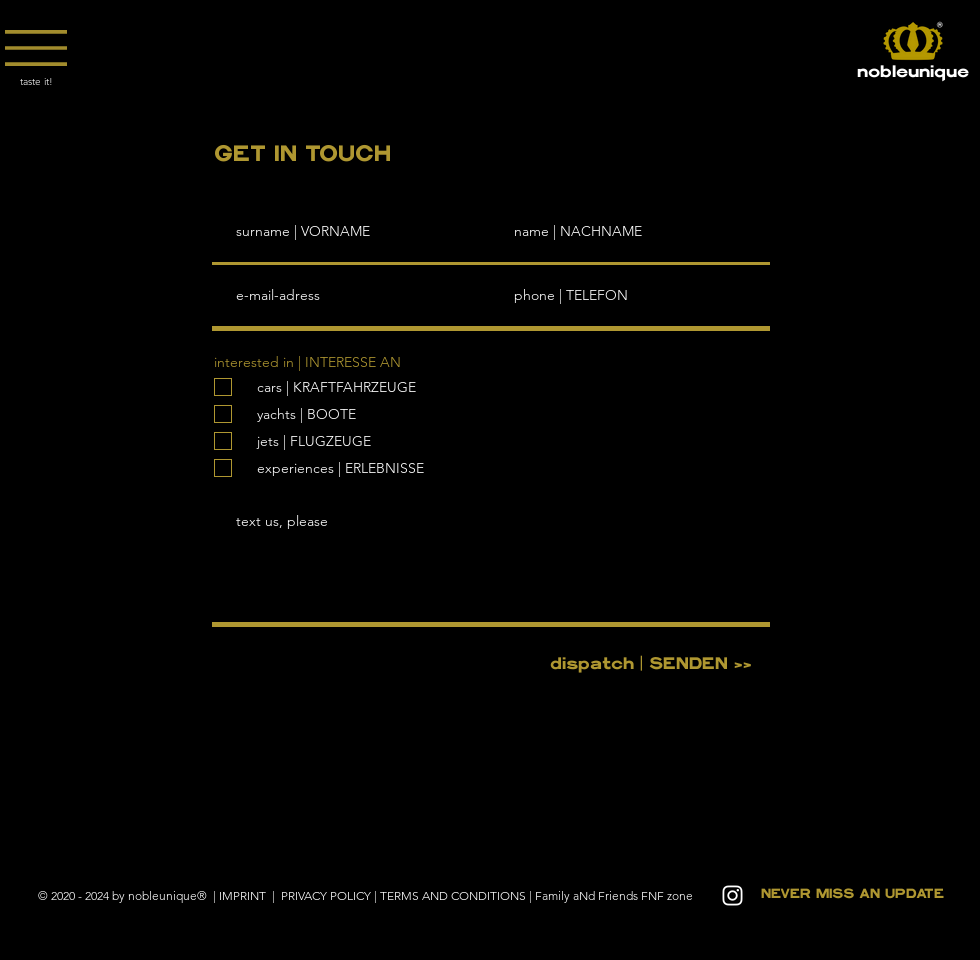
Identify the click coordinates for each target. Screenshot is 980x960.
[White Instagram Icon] (732, 895)
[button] (36, 48)
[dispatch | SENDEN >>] (650, 664)
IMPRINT (244, 895)
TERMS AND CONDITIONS (453, 895)
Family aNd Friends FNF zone (614, 895)
